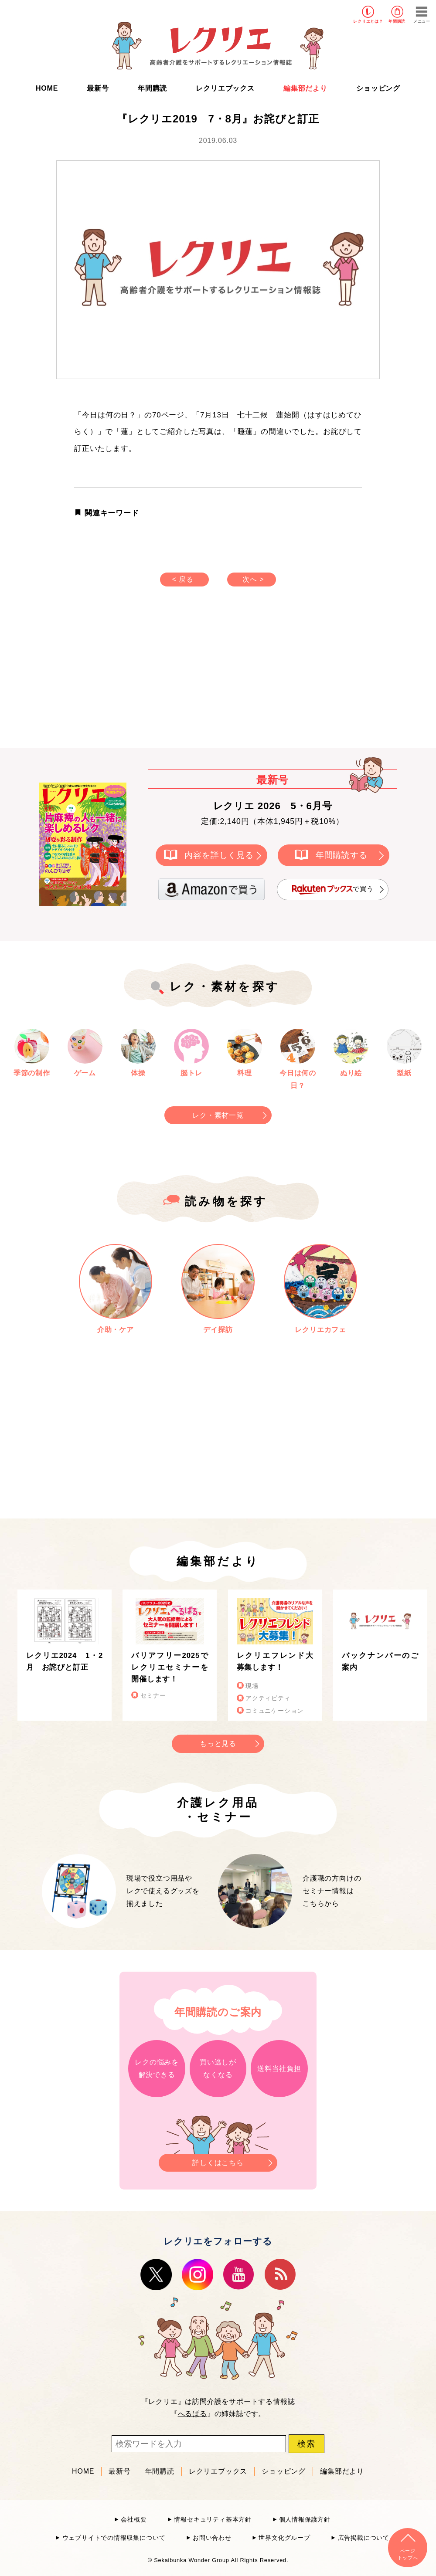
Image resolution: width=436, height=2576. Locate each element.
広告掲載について (363, 2538)
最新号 (98, 88)
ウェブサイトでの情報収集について (114, 2538)
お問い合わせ (212, 2538)
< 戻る (183, 579)
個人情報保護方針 (304, 2519)
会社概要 (133, 2519)
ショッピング (378, 88)
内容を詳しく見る (218, 855)
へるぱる (192, 2413)
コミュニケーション (274, 1711)
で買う (332, 890)
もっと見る (218, 1743)
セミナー (153, 1695)
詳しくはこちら (218, 2160)
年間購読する (342, 855)
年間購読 (396, 21)
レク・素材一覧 (218, 1115)
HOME (47, 88)
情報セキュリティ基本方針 (213, 2519)
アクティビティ (268, 1698)
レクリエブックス (225, 88)
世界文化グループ (284, 2538)
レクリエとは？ (368, 21)
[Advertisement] (143, 675)
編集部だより (305, 88)
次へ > (253, 579)
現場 (252, 1686)
